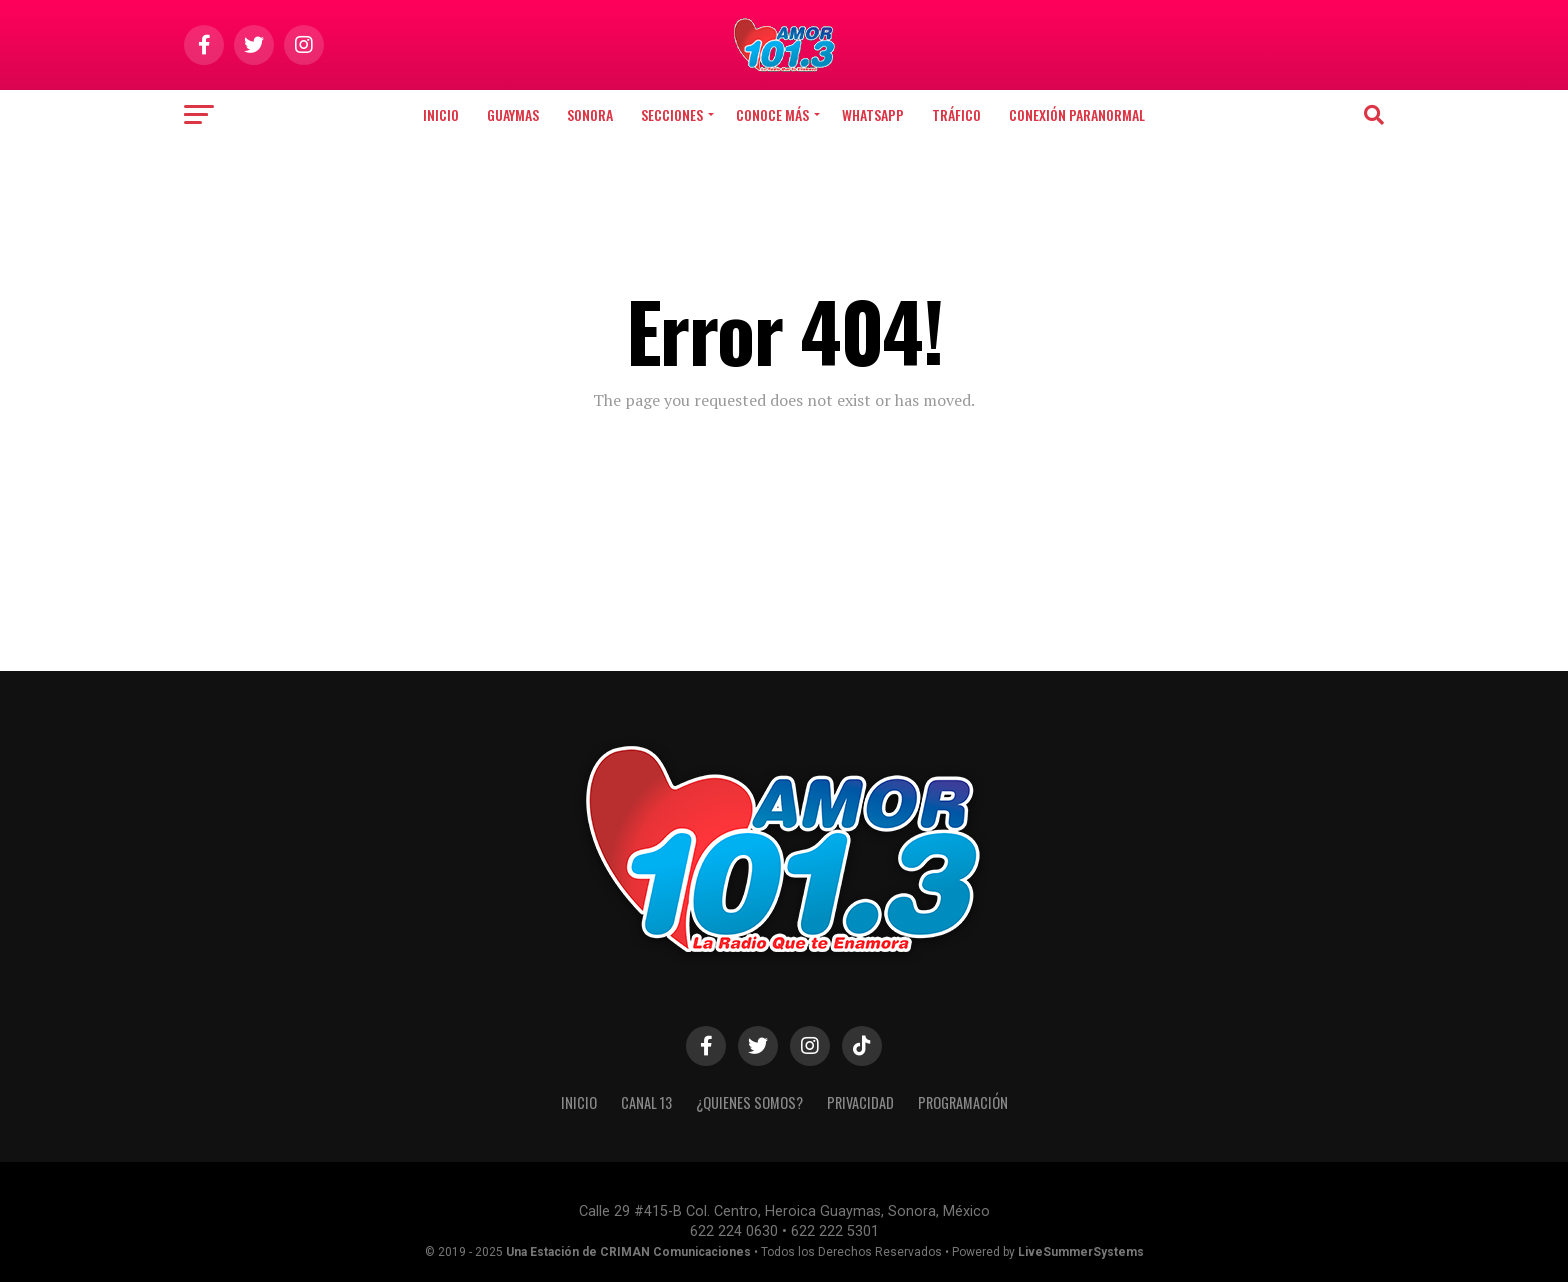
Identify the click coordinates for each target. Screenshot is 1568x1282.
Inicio (441, 114)
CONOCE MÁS (772, 114)
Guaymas (513, 114)
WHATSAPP (873, 114)
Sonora (590, 114)
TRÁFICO (956, 114)
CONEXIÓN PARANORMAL (1077, 114)
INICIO (579, 1102)
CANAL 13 (646, 1102)
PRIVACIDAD (860, 1102)
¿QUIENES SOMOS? (749, 1102)
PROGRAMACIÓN (963, 1102)
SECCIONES (672, 114)
